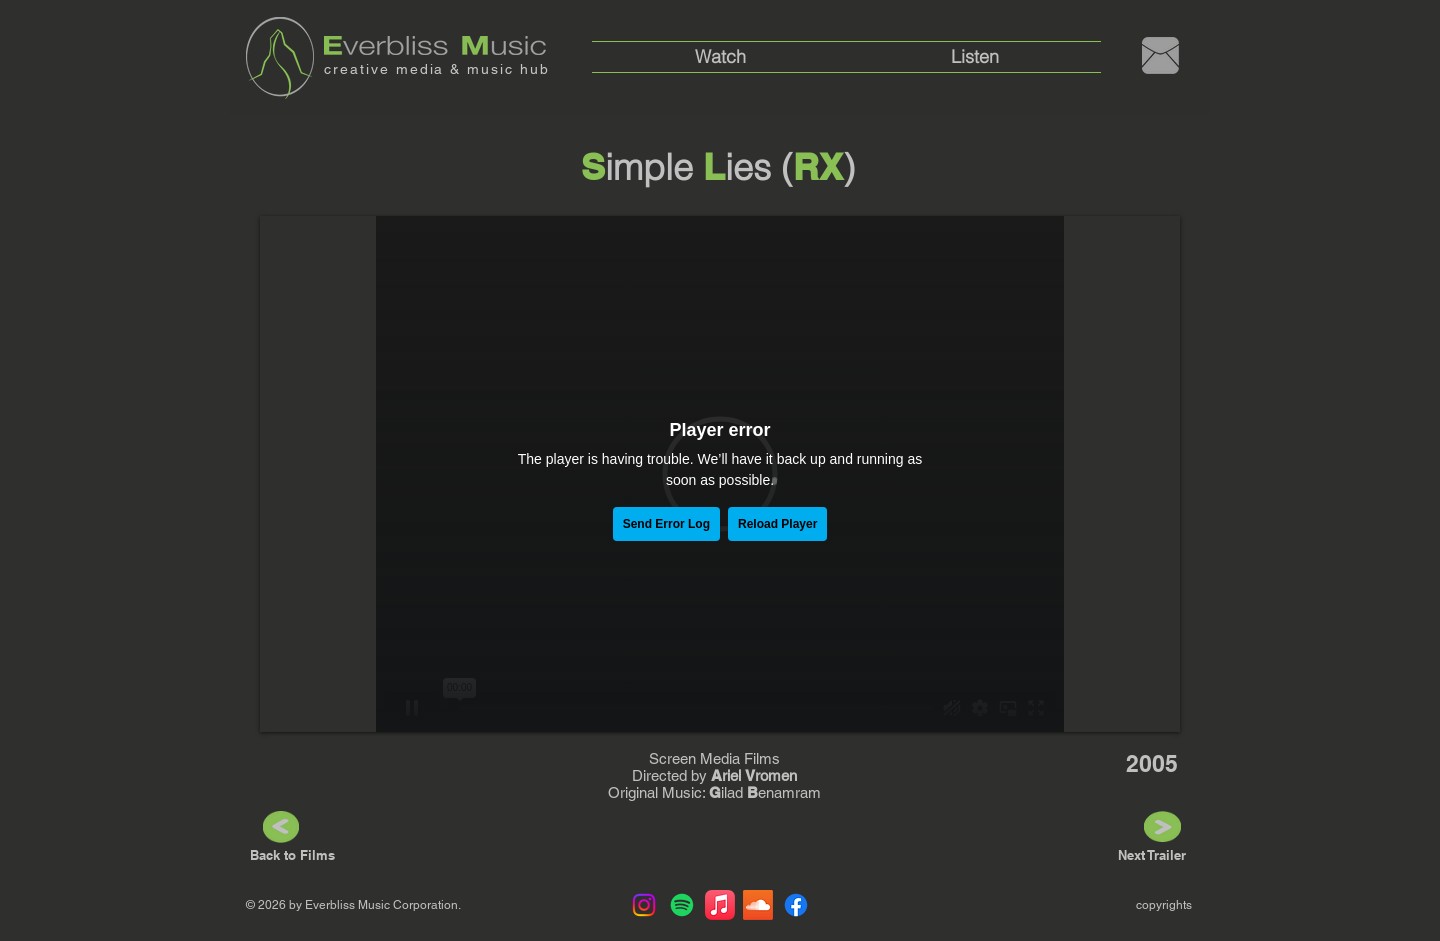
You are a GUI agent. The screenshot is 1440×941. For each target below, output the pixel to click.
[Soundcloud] (758, 905)
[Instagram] (644, 905)
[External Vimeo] (720, 474)
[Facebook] (796, 905)
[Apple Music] (720, 905)
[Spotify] (682, 905)
